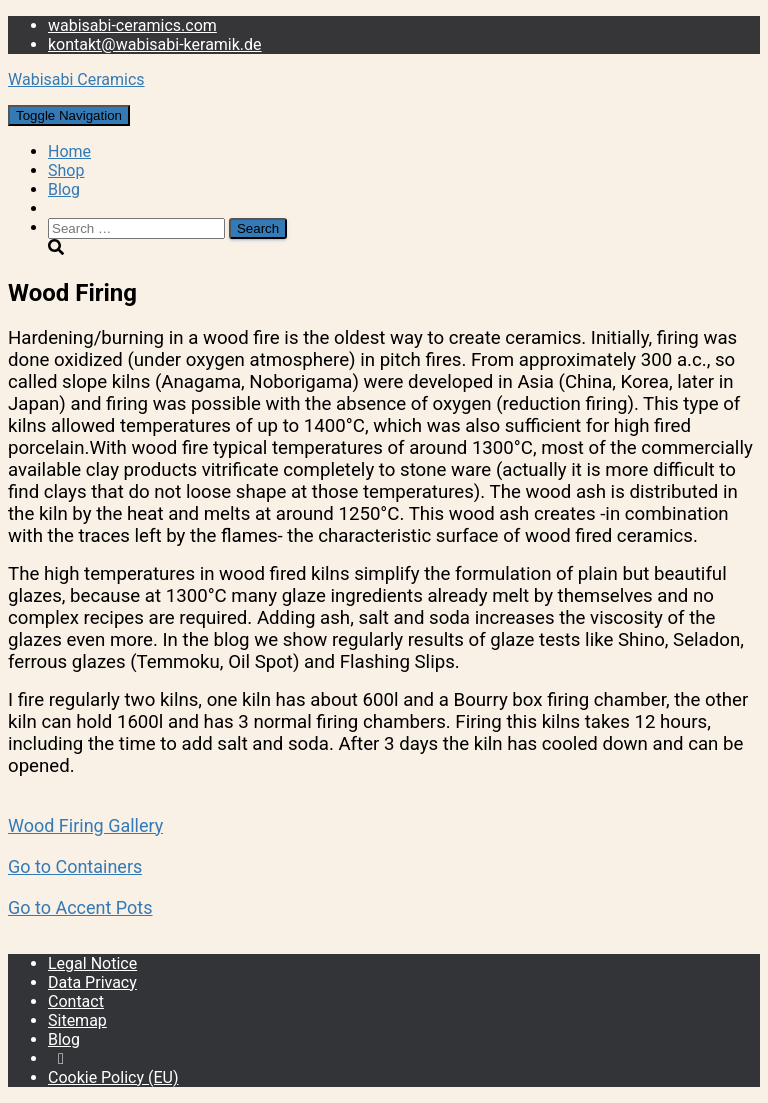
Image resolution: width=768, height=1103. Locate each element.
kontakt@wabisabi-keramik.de (155, 44)
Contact (76, 1001)
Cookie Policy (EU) (113, 1077)
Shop (66, 170)
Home (69, 151)
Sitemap (77, 1020)
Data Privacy (92, 982)
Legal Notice (92, 963)
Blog (64, 189)
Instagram (61, 1064)
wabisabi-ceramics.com (132, 25)
